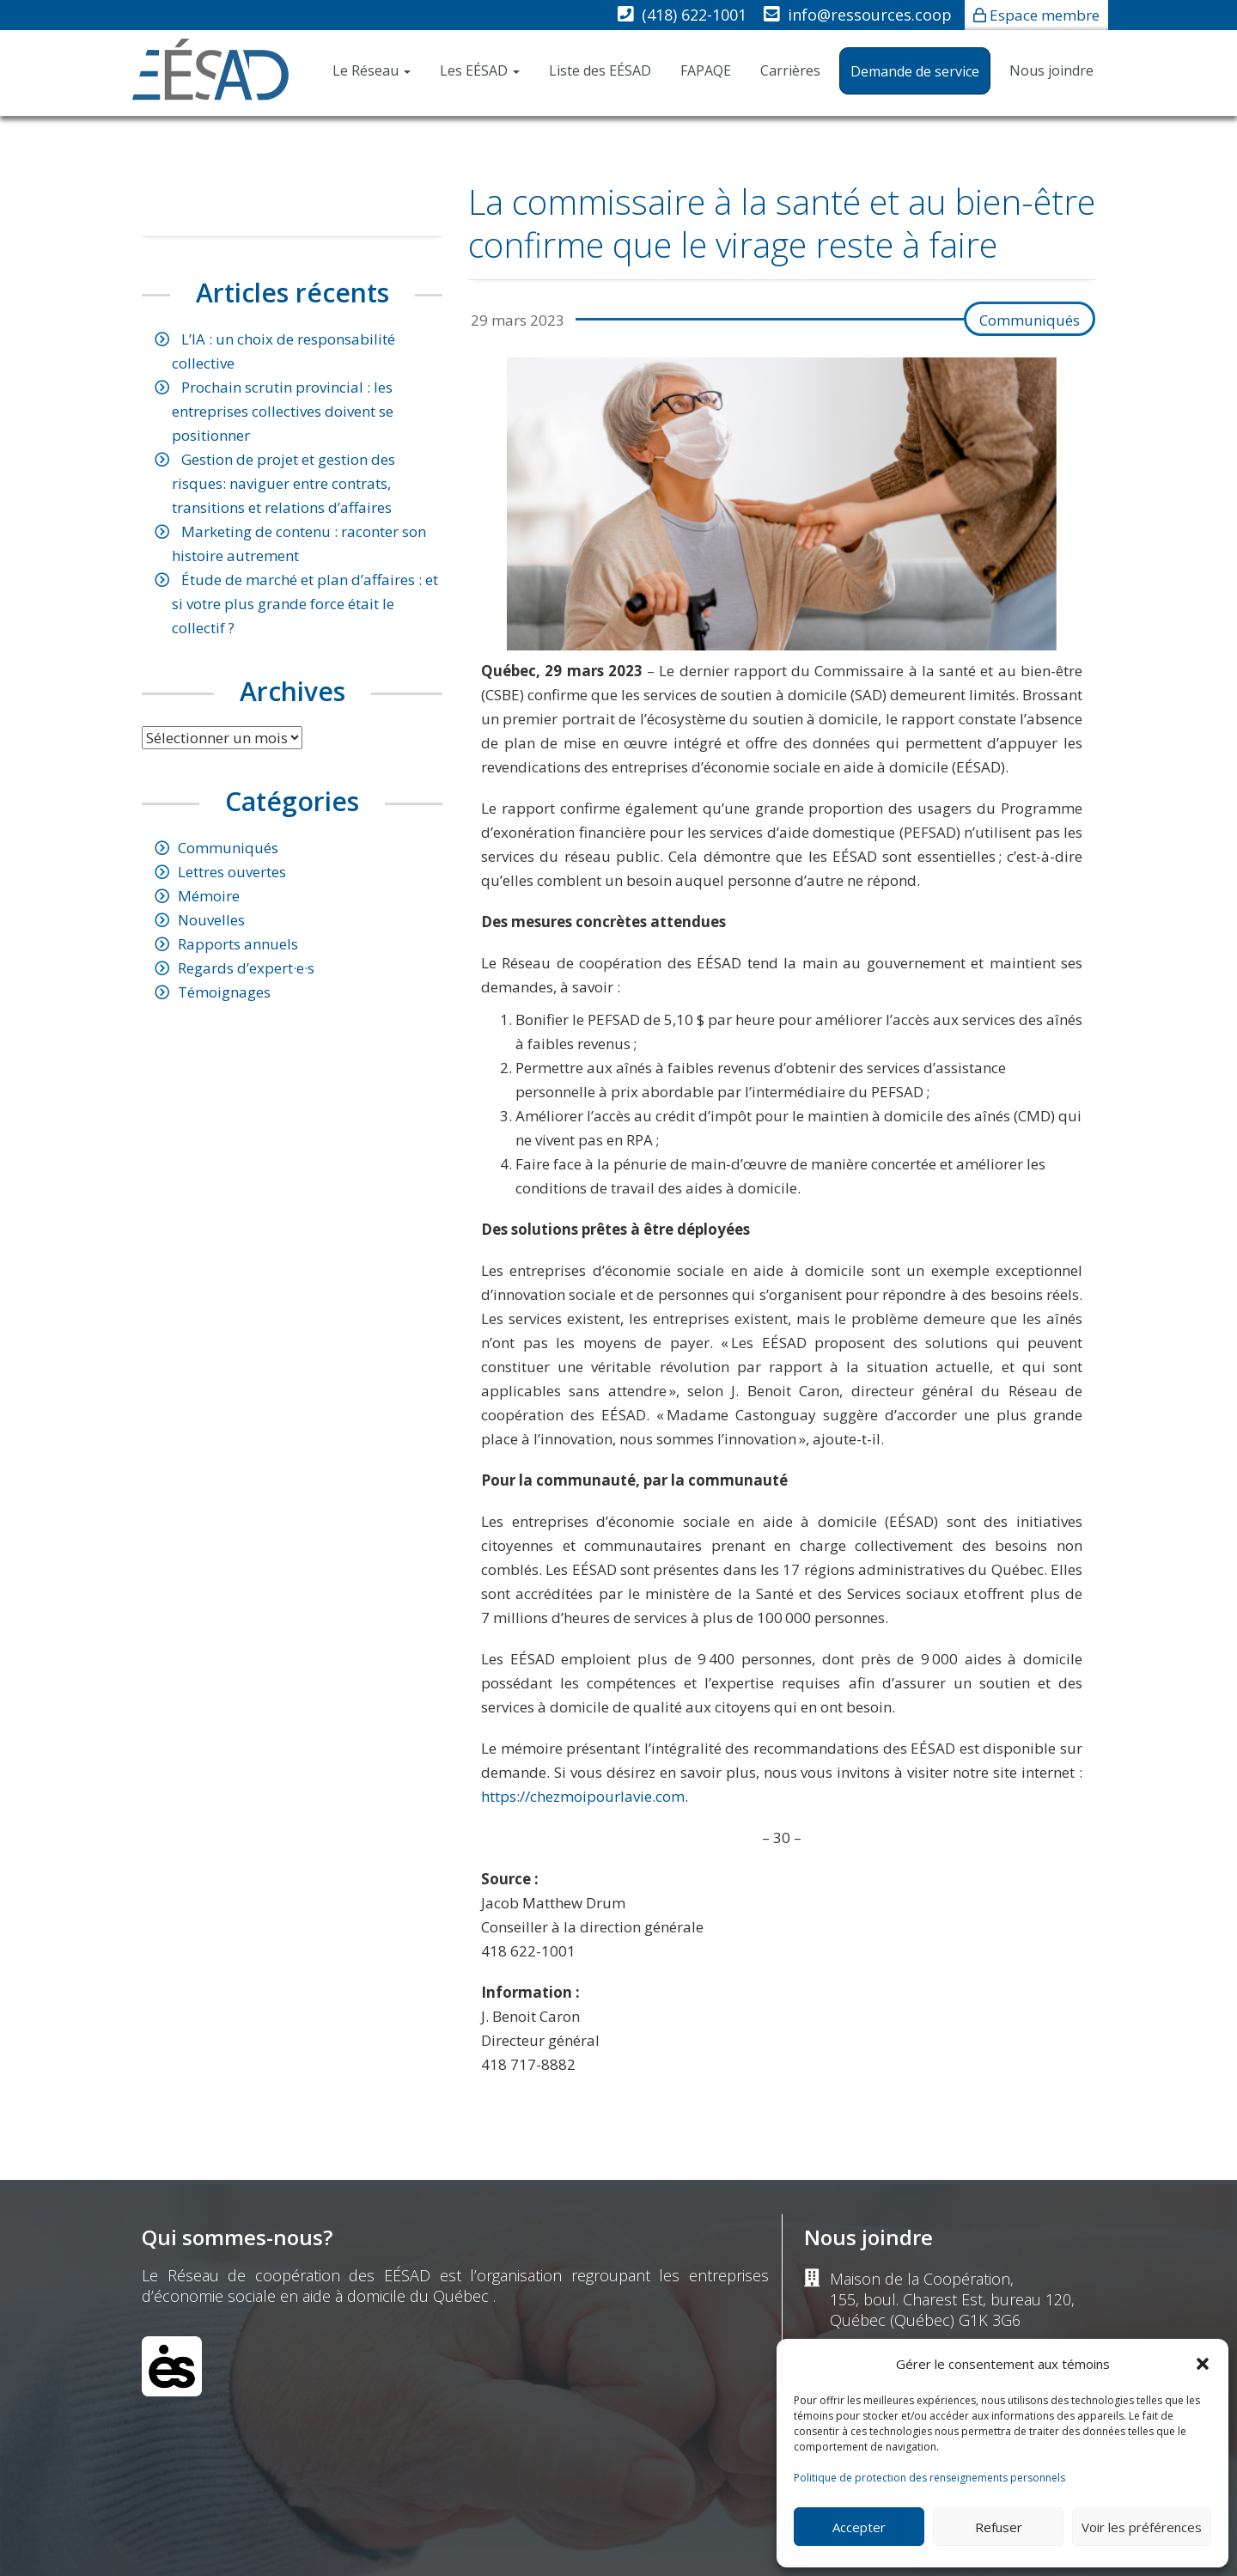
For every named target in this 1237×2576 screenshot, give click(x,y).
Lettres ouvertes (232, 872)
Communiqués (1029, 320)
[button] (1202, 2363)
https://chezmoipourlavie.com (583, 1796)
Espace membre (1045, 15)
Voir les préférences (1142, 2527)
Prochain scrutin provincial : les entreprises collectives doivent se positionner (282, 411)
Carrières (790, 70)
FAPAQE (705, 70)
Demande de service (914, 71)
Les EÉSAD (480, 70)
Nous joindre (1051, 70)
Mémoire (209, 896)
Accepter (859, 2527)
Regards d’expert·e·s (246, 968)
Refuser (998, 2527)
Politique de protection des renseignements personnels (929, 2477)
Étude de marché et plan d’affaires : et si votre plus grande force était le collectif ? (305, 604)
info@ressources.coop (870, 14)
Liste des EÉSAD (600, 70)
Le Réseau (371, 70)
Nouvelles (211, 920)
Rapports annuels (238, 944)
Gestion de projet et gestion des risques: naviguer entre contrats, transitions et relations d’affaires (283, 483)
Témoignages (224, 992)
